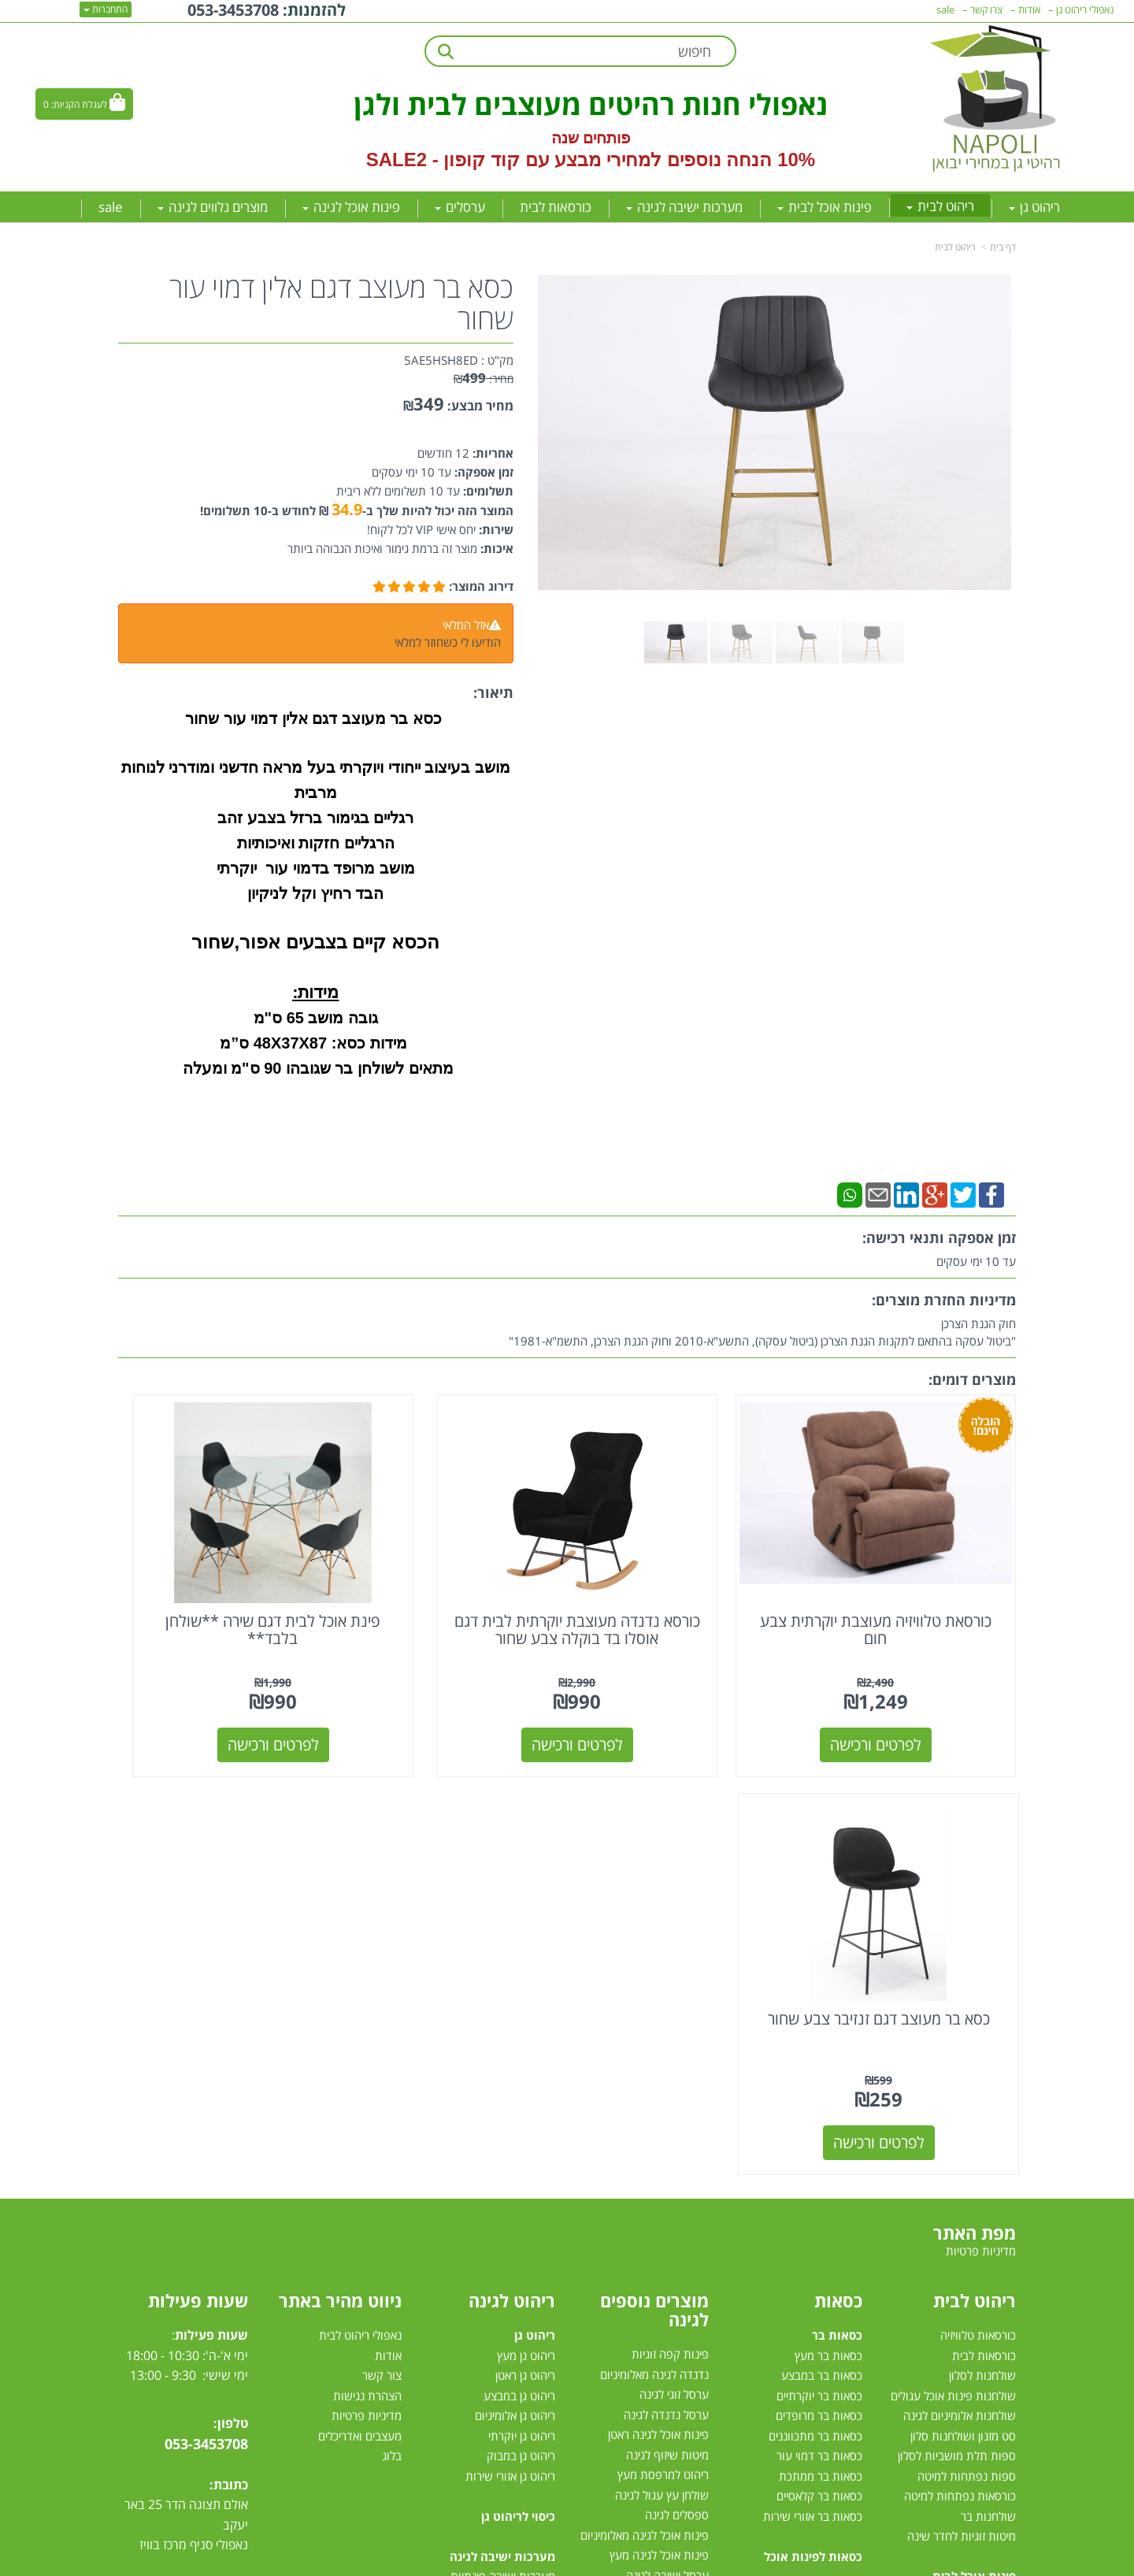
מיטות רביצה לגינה (512, 2343)
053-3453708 (206, 1989)
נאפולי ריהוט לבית (360, 1881)
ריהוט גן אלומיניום (515, 1961)
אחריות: (491, 453)
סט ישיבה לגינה (516, 2323)
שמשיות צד (682, 2302)
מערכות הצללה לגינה (659, 2262)
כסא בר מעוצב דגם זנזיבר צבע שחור (221, 1573)
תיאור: (493, 692)
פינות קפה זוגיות (670, 1900)
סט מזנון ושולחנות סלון (963, 1981)
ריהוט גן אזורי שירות (510, 2021)
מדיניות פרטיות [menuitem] (981, 1796)
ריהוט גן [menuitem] (1034, 207)
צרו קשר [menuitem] (986, 9)
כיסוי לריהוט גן (518, 2061)
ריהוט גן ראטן (525, 1921)
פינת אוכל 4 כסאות (971, 2222)
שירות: (494, 529)
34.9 (347, 509)
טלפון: (230, 1969)
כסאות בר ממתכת (819, 2021)
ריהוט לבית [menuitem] (940, 206)
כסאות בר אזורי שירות (812, 2061)
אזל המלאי (466, 625)
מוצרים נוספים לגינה (654, 1856)
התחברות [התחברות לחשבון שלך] (105, 9)
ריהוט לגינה (512, 1846)
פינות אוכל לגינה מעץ (659, 2101)
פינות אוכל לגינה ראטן (658, 1980)
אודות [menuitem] (1029, 9)
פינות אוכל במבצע (973, 2142)
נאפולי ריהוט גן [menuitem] (1085, 9)
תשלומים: (486, 491)
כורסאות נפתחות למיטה (960, 2042)
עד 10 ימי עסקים (411, 472)
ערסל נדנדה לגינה (666, 1961)
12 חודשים (443, 453)
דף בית (1003, 247)
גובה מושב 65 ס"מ (316, 1017)
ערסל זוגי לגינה (674, 1940)
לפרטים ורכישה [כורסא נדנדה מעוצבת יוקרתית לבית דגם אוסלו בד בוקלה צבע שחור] (682, 1688)
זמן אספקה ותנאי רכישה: (939, 1237)
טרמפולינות (682, 2342)
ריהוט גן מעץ (526, 1901)
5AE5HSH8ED (441, 360)
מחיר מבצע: (480, 405)
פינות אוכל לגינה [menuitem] (351, 207)
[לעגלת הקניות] (84, 104)
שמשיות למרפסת (668, 2282)
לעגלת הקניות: (79, 104)
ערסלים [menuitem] (460, 207)
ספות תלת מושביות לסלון (957, 2002)
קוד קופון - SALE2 (443, 159)
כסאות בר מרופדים (817, 1961)
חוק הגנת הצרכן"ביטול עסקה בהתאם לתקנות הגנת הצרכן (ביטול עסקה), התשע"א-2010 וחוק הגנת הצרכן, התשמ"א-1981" (762, 1332)
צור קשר (382, 1921)
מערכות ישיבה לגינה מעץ (497, 2243)
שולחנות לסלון (982, 1921)
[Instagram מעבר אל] (170, 2198)
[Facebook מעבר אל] (231, 2198)
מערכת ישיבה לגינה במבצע (491, 2262)
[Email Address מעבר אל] (139, 2198)
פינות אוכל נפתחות (971, 2243)
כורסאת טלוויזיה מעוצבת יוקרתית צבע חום (912, 1573)
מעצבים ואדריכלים (358, 1981)
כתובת (230, 2030)
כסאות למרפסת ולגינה (657, 2202)
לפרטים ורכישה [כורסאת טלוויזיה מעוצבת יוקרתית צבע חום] (912, 1688)
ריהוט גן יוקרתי (521, 1981)
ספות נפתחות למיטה (966, 2021)
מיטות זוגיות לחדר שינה (961, 2082)
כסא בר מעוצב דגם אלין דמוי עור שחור (341, 303)
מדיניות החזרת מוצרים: (944, 1299)
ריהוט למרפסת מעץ (663, 2021)
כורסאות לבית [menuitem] (555, 207)
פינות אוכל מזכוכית (972, 2162)
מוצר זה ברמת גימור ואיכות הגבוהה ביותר (382, 548)
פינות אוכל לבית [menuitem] (824, 207)
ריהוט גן (534, 1881)
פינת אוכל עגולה (977, 2202)
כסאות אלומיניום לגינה (657, 2181)
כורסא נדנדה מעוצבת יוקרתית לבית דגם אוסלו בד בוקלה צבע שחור (682, 1582)
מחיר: (483, 378)
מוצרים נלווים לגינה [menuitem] (213, 207)
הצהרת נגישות (367, 1941)
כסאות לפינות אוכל (813, 2102)
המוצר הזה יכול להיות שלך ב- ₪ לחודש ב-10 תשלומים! (356, 510)
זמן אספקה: (482, 472)
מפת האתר (974, 1778)
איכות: (495, 548)
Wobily (617, 2561)
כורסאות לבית (984, 1901)
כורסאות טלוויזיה (978, 1881)
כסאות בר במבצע (821, 1921)
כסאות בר (837, 1881)
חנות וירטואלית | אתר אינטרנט (468, 2561)
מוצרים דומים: (972, 1379)
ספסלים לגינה (677, 2061)
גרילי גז (693, 2162)
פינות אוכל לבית (974, 2122)
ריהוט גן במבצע (519, 1941)
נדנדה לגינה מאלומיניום (654, 1920)
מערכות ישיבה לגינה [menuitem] (684, 207)
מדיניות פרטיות (367, 1961)
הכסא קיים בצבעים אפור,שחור (315, 941)
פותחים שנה (591, 138)
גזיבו (699, 2322)
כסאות (838, 1846)
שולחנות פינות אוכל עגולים (953, 1941)
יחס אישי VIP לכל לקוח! (421, 529)
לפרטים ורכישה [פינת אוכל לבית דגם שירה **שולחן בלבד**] (452, 1688)
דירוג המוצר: (481, 586)
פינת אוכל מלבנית (974, 2182)
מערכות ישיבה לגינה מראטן (492, 2202)
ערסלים (691, 2242)
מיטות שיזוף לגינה (667, 2001)
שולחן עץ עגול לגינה (662, 2041)
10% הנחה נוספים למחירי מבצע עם (670, 159)
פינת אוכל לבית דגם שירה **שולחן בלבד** (451, 1573)
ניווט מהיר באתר (340, 1846)
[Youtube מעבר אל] (202, 2198)
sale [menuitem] (110, 207)
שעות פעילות (198, 1846)
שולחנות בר (988, 2061)
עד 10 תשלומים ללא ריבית (398, 491)
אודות (388, 1901)
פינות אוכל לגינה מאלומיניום (644, 2081)
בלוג (392, 2002)
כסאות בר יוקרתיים (819, 1941)
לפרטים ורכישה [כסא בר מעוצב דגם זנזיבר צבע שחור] (222, 1688)
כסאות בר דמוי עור (819, 2002)
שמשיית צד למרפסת (661, 2141)
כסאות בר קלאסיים (819, 2042)
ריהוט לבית (955, 247)
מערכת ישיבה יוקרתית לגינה (490, 2283)
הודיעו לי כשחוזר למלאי (448, 642)
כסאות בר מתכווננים (813, 1981)
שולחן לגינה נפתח (666, 2221)
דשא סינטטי (681, 2362)
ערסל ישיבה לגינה (667, 2121)
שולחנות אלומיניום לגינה (959, 1961)
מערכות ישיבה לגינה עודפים (490, 2303)
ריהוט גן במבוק (521, 2002)
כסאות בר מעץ (828, 1901)
